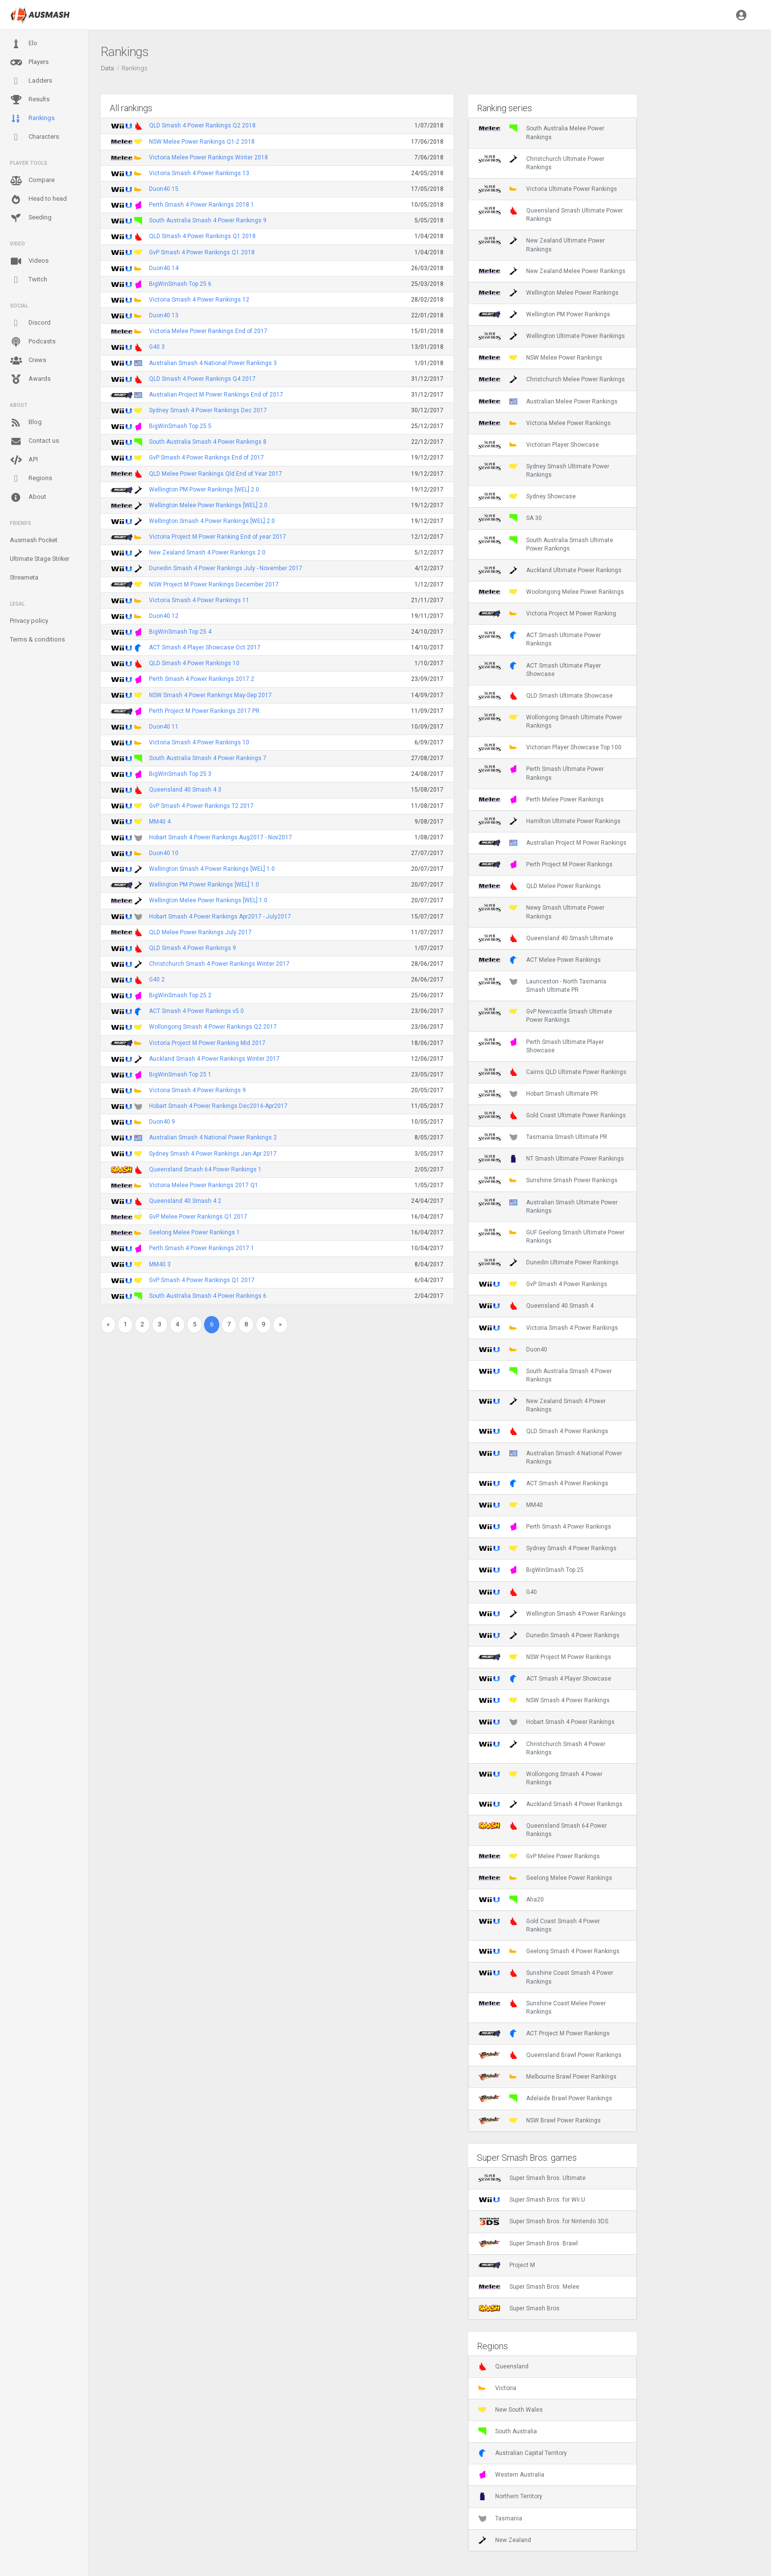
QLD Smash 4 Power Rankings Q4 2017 (202, 378)
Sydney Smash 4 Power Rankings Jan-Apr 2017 (213, 1153)
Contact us (34, 441)
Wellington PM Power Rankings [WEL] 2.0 (204, 489)
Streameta (24, 577)
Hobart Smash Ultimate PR (538, 1094)
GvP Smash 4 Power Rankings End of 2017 (206, 457)
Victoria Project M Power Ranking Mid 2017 (207, 1043)
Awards (30, 379)
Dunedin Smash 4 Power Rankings (549, 1635)
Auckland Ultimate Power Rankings (550, 570)
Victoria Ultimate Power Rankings (547, 189)
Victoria (497, 2388)
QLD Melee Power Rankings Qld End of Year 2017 (215, 473)
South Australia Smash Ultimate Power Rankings (545, 544)
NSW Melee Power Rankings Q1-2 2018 (202, 141)
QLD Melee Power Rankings (539, 886)
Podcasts (33, 341)
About (28, 497)
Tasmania (500, 2518)
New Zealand (504, 2540)
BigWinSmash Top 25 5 (180, 426)
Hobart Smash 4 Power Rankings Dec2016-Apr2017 (218, 1106)
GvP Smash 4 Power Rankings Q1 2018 (202, 252)
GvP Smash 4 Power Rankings (542, 1284)
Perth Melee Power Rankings (541, 799)
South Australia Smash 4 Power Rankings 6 (208, 1295)
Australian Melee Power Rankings (548, 401)
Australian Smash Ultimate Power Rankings (548, 1206)
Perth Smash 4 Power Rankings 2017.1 (201, 1248)
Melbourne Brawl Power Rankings (547, 2077)
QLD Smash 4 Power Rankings (543, 1431)
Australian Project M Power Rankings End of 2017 (216, 394)
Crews (28, 360)
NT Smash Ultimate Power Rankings (551, 1159)
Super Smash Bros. (519, 2308)
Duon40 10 (163, 853)
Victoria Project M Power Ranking (547, 613)
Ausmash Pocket (34, 540)
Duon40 (512, 1349)
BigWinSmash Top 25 (531, 1570)
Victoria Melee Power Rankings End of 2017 (208, 331)
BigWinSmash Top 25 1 (180, 1074)
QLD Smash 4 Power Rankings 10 (194, 663)
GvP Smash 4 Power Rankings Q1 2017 (202, 1280)
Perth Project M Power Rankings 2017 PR (204, 710)
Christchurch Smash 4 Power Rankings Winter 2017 (219, 963)
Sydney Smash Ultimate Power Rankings (543, 470)
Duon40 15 (163, 188)
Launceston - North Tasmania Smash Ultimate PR (542, 985)
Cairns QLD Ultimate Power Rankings (552, 1072)
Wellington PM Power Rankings (544, 314)
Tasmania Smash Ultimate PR (542, 1137)
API (24, 460)
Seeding (31, 218)
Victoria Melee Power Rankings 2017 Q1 (203, 1185)
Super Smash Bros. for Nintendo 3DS (543, 2221)
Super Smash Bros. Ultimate (532, 2178)
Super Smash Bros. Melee (528, 2287)
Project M (506, 2265)
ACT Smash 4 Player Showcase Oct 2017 (205, 647)
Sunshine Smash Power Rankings (548, 1180)
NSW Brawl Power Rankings (539, 2120)
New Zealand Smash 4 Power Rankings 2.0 (207, 552)
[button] (741, 15)
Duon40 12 (163, 616)
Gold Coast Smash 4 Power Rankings (539, 1925)
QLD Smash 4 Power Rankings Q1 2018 (202, 236)
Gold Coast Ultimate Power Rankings (552, 1115)
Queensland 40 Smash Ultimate (545, 938)
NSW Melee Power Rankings (540, 358)
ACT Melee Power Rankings (539, 960)
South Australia (507, 2431)
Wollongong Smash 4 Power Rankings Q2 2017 (213, 1026)
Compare (32, 180)
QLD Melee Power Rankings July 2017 (200, 932)
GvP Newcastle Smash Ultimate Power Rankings (545, 1015)
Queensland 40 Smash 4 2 (185, 1200)
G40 (507, 1592)
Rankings (32, 118)
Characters (34, 137)
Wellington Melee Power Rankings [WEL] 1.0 (208, 900)
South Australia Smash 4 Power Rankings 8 (208, 441)
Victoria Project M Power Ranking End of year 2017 (217, 536)
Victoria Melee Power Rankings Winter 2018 (208, 157)
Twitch (28, 280)
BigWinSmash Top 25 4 (180, 631)
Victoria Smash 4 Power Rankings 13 (199, 173)
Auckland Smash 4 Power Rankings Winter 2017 (214, 1058)
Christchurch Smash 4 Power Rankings (541, 1748)
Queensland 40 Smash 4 (535, 1306)
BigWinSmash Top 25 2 (180, 995)
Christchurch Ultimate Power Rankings (541, 163)
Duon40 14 (163, 268)
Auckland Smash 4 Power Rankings (550, 1804)
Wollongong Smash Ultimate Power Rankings (550, 721)
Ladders (31, 81)
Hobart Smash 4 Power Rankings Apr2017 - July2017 (220, 916)
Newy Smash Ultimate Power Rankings (541, 912)
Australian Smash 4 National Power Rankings (550, 1457)
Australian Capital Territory (522, 2453)
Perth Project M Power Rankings (545, 864)
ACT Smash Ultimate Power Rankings (539, 639)
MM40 (510, 1505)
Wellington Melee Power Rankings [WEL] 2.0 (208, 505)
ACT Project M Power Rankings (544, 2033)
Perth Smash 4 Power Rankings (544, 1527)
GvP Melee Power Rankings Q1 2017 (198, 1216)
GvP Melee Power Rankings (539, 1856)
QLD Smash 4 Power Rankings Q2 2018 (202, 125)
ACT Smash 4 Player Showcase (544, 1679)
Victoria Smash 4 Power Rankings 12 (199, 299)
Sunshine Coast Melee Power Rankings (542, 2007)
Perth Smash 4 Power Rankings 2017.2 (201, 678)
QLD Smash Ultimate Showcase (545, 696)
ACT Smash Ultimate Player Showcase (539, 669)
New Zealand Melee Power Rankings (551, 271)
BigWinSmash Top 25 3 (180, 773)
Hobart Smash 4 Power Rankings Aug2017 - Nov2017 (220, 837)
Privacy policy (29, 620)
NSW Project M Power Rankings (544, 1657)
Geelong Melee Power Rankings (545, 1878)
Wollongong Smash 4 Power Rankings (540, 1778)
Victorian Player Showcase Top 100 (550, 747)
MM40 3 (160, 1264)
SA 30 (510, 518)
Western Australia (511, 2475)
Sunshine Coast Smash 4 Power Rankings (545, 1977)
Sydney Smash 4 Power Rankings (547, 1548)
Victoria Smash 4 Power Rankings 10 (199, 742)
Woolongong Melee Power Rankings (551, 592)
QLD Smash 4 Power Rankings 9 (192, 948)
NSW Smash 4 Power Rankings (544, 1700)
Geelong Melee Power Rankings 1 (194, 1232)
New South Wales (510, 2410)
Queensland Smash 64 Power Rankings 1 (205, 1169)
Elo (23, 43)
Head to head (38, 199)
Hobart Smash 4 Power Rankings (546, 1722)
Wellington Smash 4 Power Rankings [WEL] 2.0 (212, 521)
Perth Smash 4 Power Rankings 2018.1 (201, 204)
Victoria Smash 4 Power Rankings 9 (197, 1090)
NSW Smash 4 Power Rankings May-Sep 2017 (210, 695)
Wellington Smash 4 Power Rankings (552, 1614)
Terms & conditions (37, 639)
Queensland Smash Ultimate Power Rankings (550, 214)
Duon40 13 (163, 315)
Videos (29, 261)
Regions (31, 478)
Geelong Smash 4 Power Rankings (549, 1951)
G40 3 (157, 346)
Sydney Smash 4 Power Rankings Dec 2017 (208, 410)
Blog (26, 422)
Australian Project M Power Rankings (552, 843)
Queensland (503, 2366)
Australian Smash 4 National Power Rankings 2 (213, 1137)
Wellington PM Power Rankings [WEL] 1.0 (204, 884)
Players (29, 62)
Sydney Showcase (527, 496)
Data (107, 68)
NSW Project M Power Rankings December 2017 (214, 584)
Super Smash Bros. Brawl (528, 2243)
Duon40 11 (163, 726)
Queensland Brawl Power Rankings (550, 2055)
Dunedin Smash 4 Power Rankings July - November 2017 (225, 568)
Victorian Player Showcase (538, 445)
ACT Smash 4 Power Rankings (543, 1483)
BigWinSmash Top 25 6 (180, 283)
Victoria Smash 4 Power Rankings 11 (199, 600)
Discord (30, 323)
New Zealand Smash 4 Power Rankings (542, 1405)
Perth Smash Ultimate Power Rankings (541, 773)
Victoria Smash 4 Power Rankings (548, 1328)
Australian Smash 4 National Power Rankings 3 (213, 363)
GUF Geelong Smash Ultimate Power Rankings (551, 1236)
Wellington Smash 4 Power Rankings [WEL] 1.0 (212, 868)
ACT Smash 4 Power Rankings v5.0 (196, 1011)
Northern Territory (510, 2496)
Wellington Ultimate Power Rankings (551, 336)
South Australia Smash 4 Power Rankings (545, 1375)
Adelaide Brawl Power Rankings (545, 2098)
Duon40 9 (162, 1121)
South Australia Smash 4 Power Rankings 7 (208, 758)
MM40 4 (160, 821)
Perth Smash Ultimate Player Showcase (541, 1046)
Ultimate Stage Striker (39, 558)
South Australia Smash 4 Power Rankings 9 (208, 220)
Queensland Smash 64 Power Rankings (542, 1830)
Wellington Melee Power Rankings (548, 293)
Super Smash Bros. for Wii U (531, 2200)
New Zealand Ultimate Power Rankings (541, 244)
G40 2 (157, 979)
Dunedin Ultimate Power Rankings (548, 1262)
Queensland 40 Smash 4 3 (185, 789)
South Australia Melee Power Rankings (541, 132)
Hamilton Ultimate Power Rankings (549, 821)
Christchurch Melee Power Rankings (551, 379)
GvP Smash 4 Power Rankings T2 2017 (201, 805)
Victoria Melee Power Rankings (544, 423)
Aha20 (511, 1899)
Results (30, 99)
